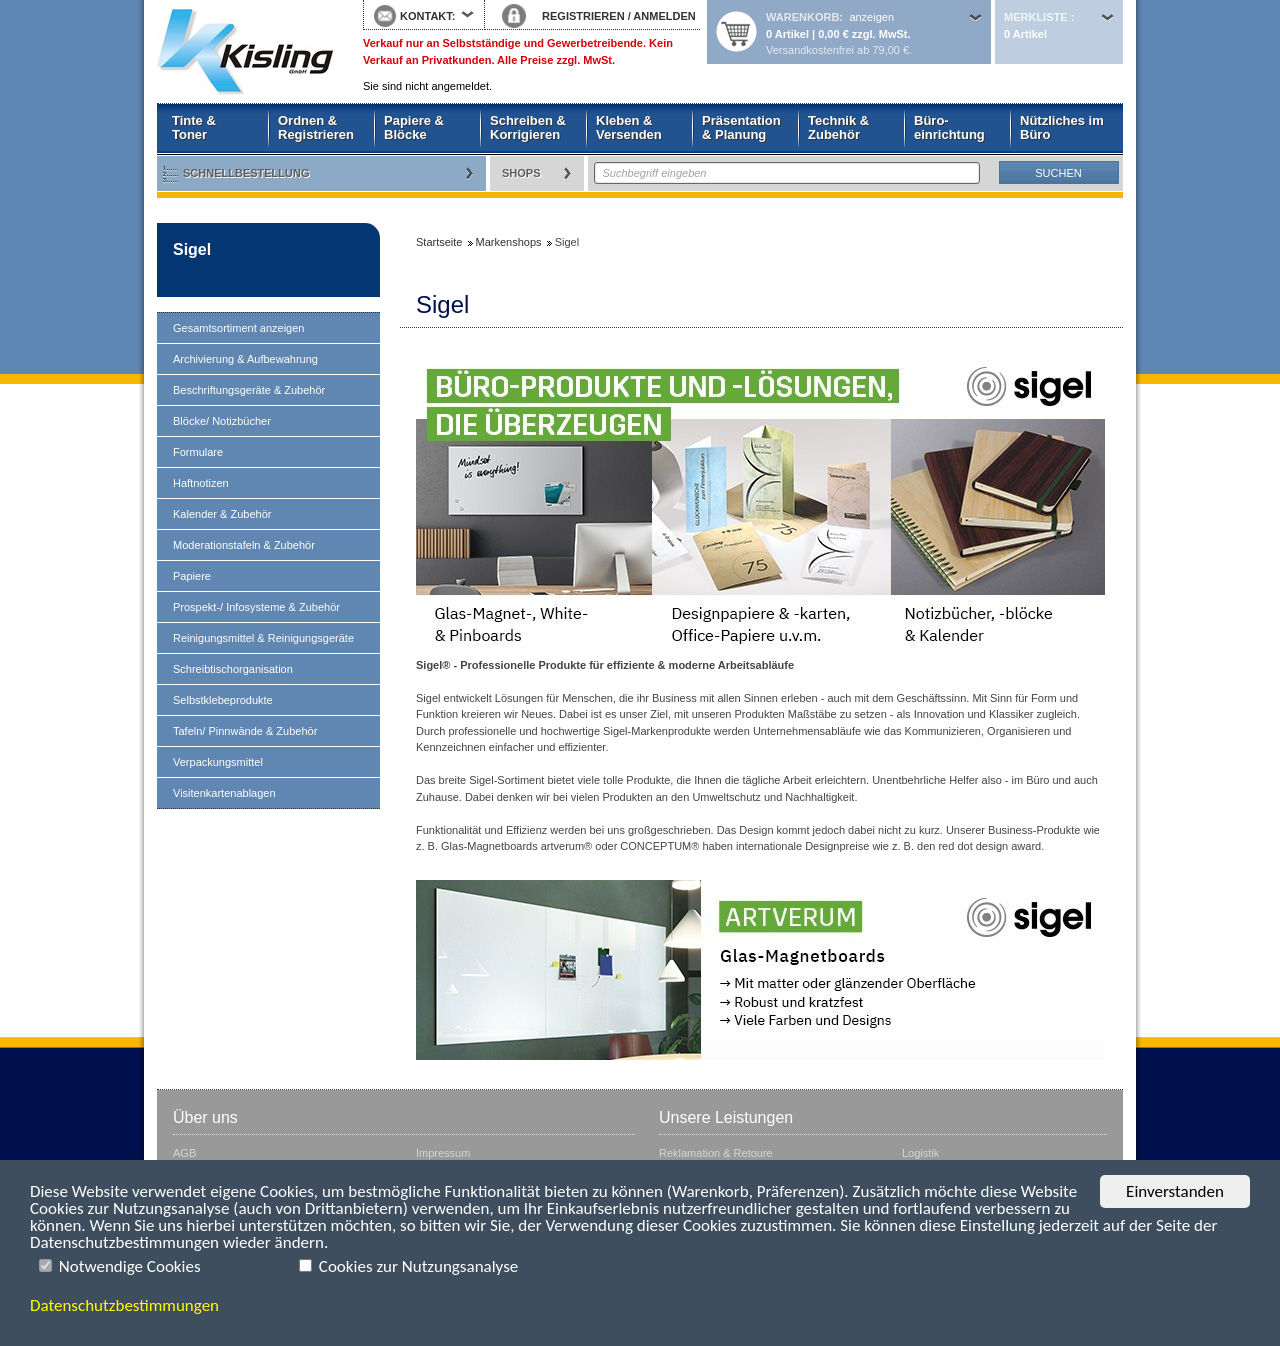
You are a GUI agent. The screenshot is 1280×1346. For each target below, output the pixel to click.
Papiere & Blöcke (414, 127)
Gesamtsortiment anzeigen (238, 328)
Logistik (920, 1153)
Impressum (443, 1153)
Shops (521, 173)
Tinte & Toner (194, 127)
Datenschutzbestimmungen (124, 1305)
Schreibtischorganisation (233, 669)
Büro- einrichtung (949, 127)
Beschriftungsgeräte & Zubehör (249, 390)
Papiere (192, 576)
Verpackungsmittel (218, 762)
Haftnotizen (201, 483)
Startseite (245, 52)
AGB (184, 1153)
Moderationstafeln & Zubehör (244, 545)
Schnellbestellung (246, 173)
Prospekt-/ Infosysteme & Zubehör (256, 607)
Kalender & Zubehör (222, 514)
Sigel (192, 249)
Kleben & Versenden (629, 127)
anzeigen (871, 17)
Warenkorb (802, 17)
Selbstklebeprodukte (223, 700)
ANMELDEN (664, 16)
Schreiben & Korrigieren (528, 127)
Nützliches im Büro (1062, 127)
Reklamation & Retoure (716, 1153)
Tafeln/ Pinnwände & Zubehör (245, 731)
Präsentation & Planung (741, 127)
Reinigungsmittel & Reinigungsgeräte (263, 638)
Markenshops (509, 242)
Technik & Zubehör (838, 127)
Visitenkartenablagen (224, 793)
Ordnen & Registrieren (316, 127)
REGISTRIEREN (583, 16)
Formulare (198, 452)
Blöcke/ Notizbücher (222, 421)
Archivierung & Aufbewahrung (245, 359)
